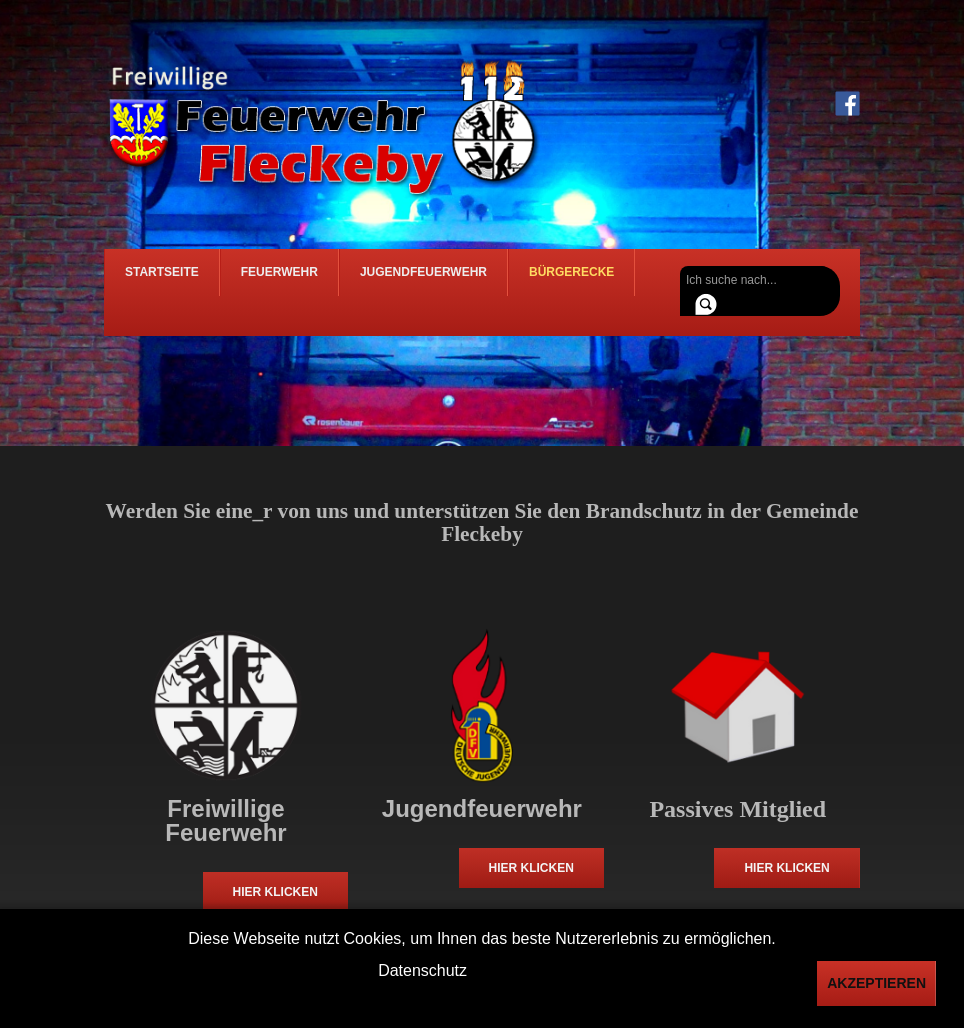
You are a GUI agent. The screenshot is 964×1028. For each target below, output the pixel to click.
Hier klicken (275, 892)
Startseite (162, 281)
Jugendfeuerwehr (423, 281)
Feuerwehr (279, 281)
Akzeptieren (876, 983)
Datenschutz (422, 970)
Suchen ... (680, 266)
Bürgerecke (571, 281)
